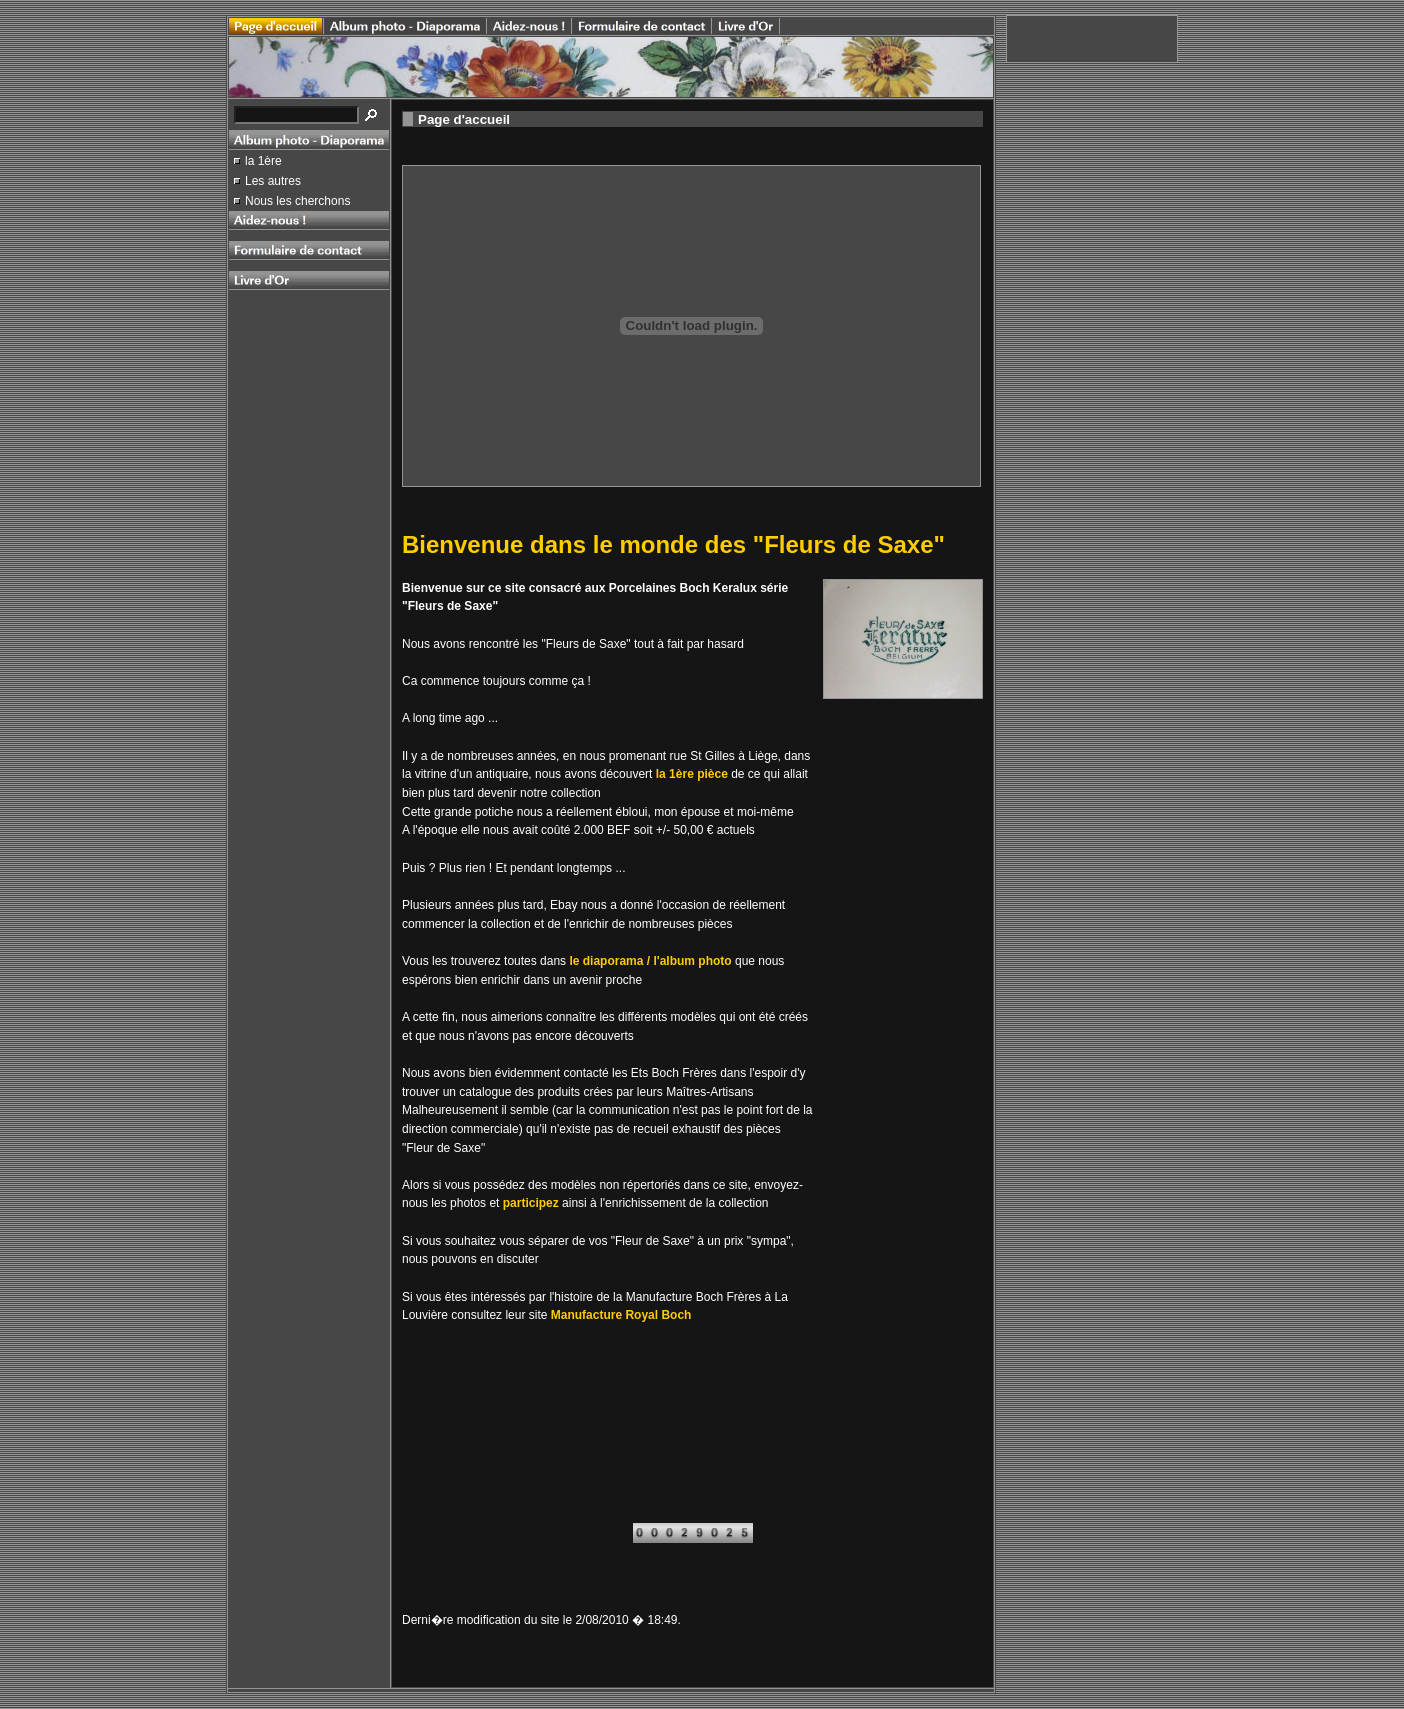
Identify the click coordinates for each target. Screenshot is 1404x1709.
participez (531, 1203)
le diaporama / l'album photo (650, 961)
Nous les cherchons (297, 201)
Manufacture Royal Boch (621, 1315)
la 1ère (263, 161)
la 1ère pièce (692, 774)
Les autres (273, 181)
